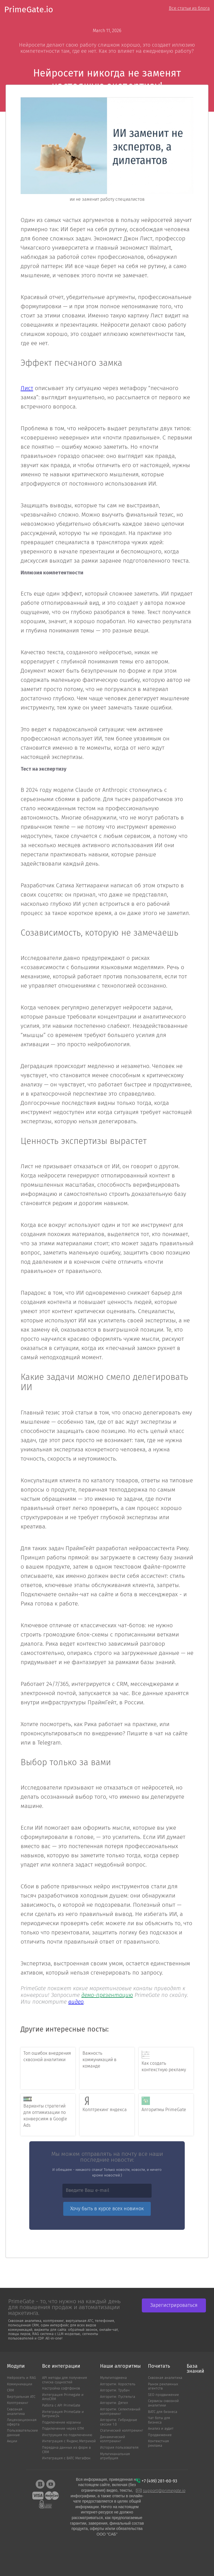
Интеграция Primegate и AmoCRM (63, 2397)
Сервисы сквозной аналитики (163, 2403)
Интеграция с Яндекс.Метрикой (69, 2441)
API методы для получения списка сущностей (64, 2380)
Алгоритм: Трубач (115, 2390)
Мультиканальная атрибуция (115, 2456)
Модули (16, 2366)
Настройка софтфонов (61, 2388)
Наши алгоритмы (120, 2366)
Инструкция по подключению (67, 2435)
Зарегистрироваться (174, 2305)
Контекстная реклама (158, 2443)
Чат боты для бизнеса (159, 2420)
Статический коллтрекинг (121, 2430)
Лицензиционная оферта (22, 2422)
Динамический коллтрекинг (112, 2439)
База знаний (195, 2369)
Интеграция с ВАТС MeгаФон (66, 2458)
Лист (27, 388)
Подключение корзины (61, 2422)
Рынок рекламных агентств (163, 2387)
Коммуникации (19, 2384)
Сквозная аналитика (16, 2412)
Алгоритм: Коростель (117, 2384)
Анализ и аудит (161, 2429)
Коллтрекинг (17, 2403)
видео (76, 2001)
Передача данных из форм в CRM (66, 2450)
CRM (10, 2390)
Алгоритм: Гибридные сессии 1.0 (118, 2422)
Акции (12, 2441)
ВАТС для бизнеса (162, 2412)
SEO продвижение (163, 2395)
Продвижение (160, 2435)
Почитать (159, 2366)
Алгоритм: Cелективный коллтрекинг (120, 2412)
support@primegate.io (164, 2490)
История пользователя (119, 2448)
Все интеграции (61, 2366)
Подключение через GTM (63, 2429)
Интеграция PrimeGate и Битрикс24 (63, 2414)
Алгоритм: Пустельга (117, 2397)
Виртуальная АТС (21, 2397)
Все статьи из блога (189, 8)
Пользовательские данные (22, 2433)
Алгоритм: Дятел (114, 2403)
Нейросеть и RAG (21, 2378)
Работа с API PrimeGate (61, 2405)
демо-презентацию (107, 1995)
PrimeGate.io (28, 10)
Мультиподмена (113, 2378)
